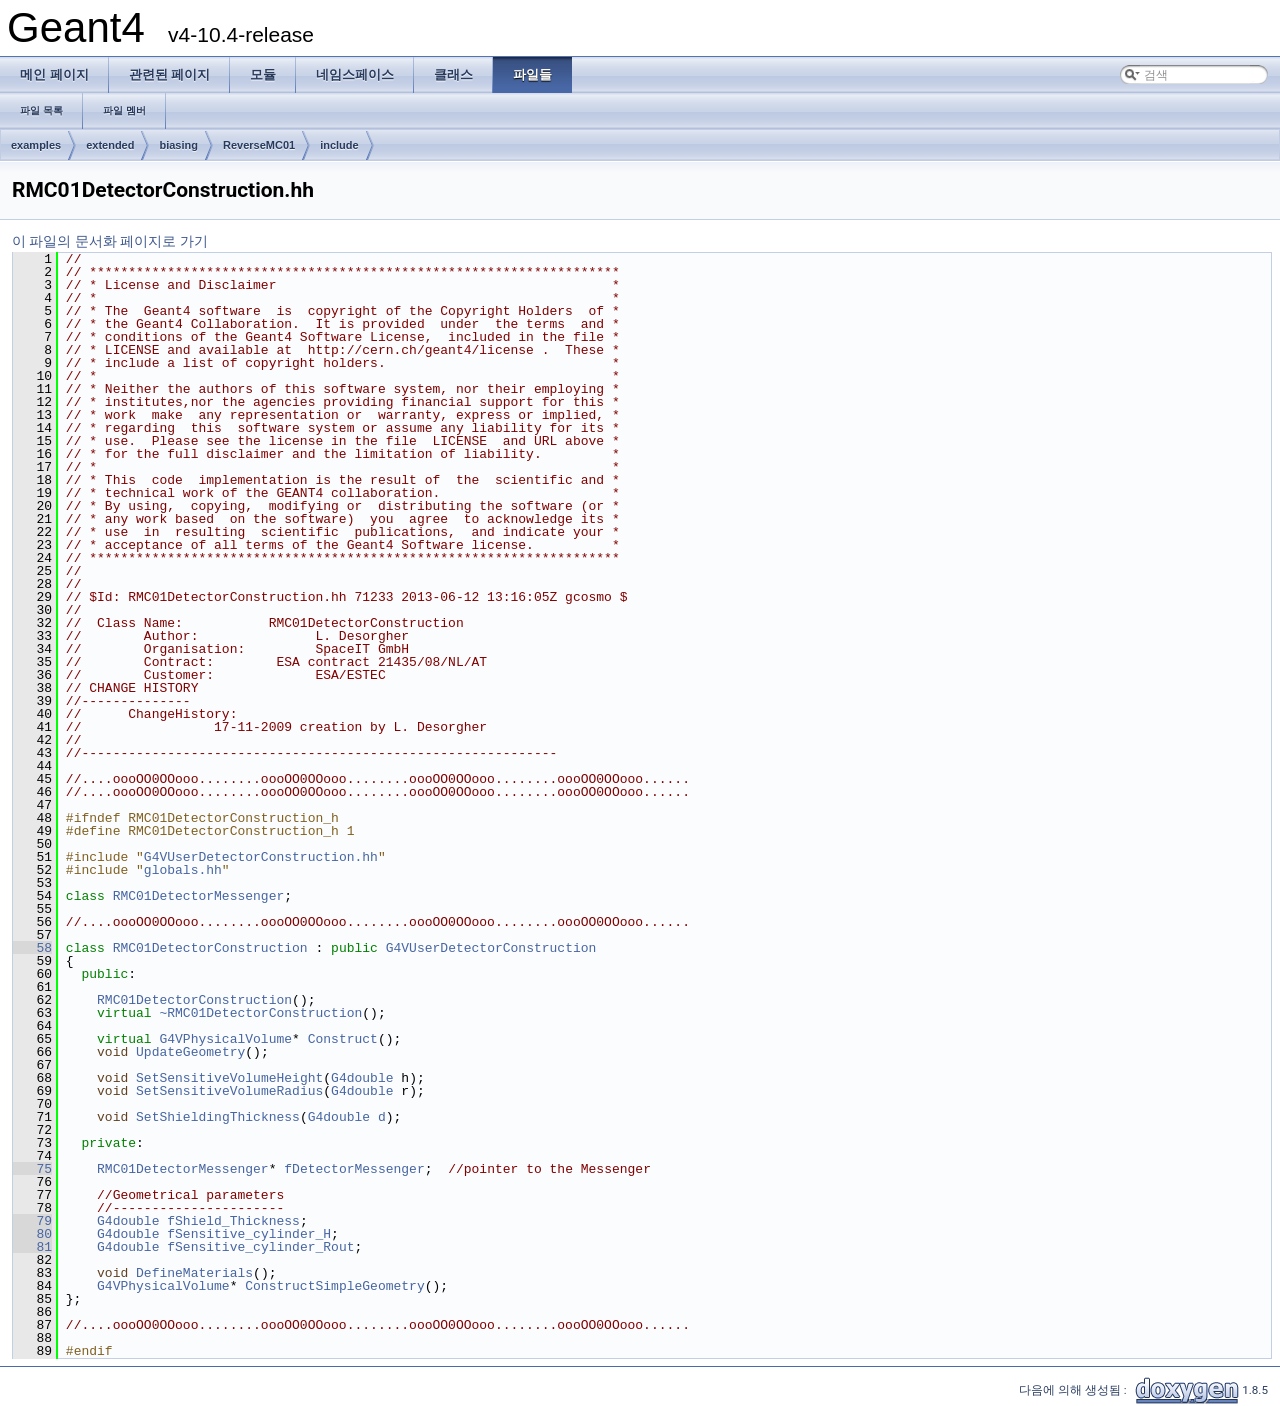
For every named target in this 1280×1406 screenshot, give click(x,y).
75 (32, 1169)
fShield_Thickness (233, 1221)
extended (110, 145)
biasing (178, 145)
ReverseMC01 (259, 145)
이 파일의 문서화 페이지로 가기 (110, 241)
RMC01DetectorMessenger (199, 896)
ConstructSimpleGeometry (334, 1286)
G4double (362, 1078)
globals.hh (183, 870)
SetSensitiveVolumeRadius (229, 1091)
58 (32, 948)
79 (32, 1221)
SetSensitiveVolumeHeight (229, 1078)
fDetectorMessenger (354, 1169)
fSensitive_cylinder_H (249, 1234)
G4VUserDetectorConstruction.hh (261, 857)
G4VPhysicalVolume (225, 1039)
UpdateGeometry (190, 1052)
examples (36, 145)
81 (32, 1247)
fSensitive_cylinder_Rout (260, 1247)
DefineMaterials (194, 1273)
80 (32, 1234)
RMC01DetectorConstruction (210, 948)
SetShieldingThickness (218, 1117)
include (339, 145)
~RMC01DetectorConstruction (260, 1013)
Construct (343, 1039)
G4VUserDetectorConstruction (491, 948)
